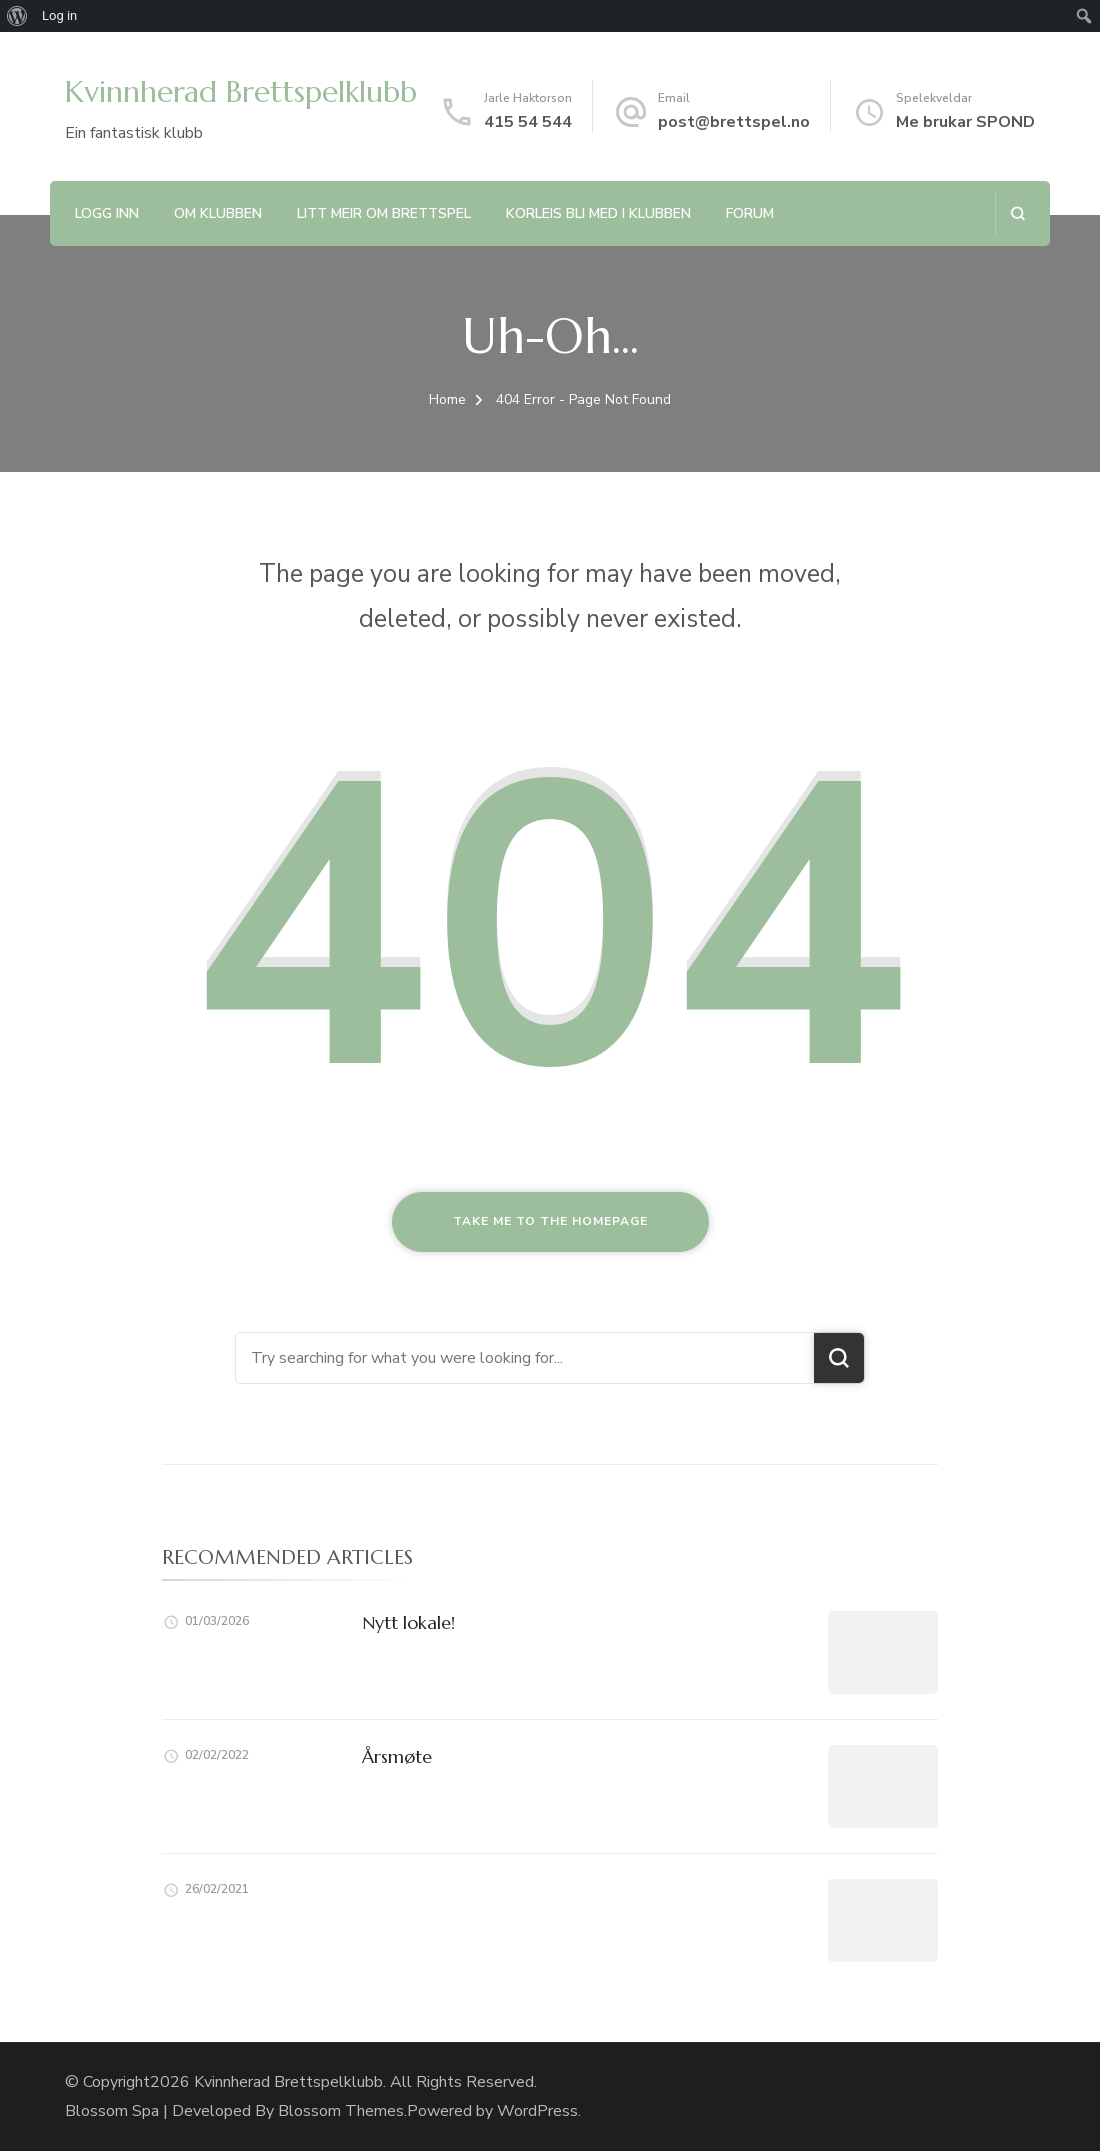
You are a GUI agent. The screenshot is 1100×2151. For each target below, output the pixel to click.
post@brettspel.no (734, 122)
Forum (750, 213)
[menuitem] (17, 16)
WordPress (537, 2111)
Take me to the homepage (550, 1221)
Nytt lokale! (408, 1622)
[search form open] (1017, 213)
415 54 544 (528, 122)
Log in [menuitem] (59, 15)
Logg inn (107, 213)
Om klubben (218, 213)
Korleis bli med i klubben (598, 213)
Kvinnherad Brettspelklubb (241, 91)
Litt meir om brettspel (384, 213)
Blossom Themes (341, 2111)
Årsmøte (397, 1756)
